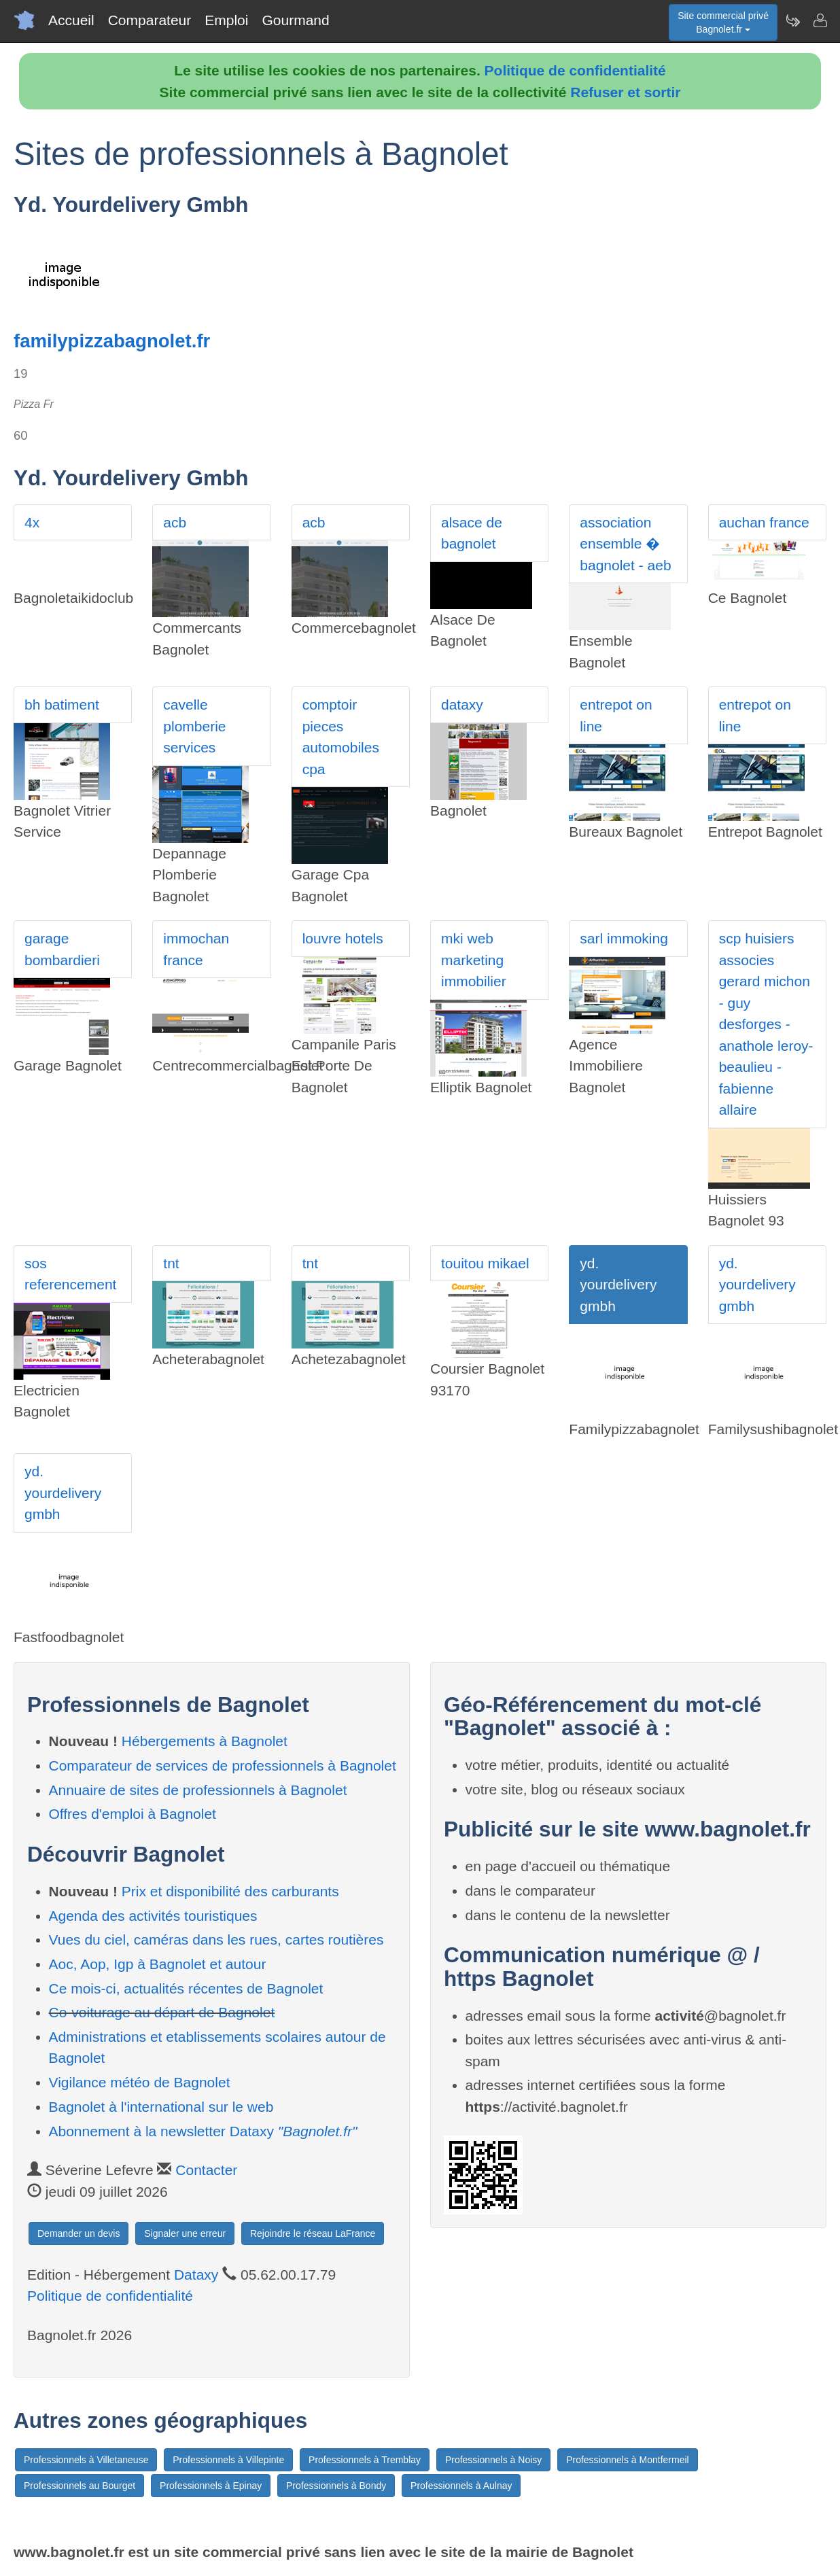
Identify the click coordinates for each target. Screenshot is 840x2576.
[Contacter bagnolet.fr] (819, 20)
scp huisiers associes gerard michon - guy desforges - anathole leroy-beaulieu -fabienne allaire (766, 1023)
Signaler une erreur (185, 2233)
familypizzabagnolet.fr (112, 340)
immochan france (196, 949)
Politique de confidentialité (575, 70)
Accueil (71, 20)
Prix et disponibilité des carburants (230, 1891)
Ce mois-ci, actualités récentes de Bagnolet (186, 1988)
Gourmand (295, 20)
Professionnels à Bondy (336, 2485)
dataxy (462, 704)
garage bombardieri (62, 949)
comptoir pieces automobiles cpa (340, 737)
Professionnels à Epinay (211, 2485)
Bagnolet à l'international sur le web (161, 2106)
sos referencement (70, 1274)
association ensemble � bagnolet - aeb (625, 544)
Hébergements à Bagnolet (204, 1741)
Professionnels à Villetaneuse (86, 2459)
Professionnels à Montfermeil (627, 2459)
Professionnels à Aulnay (461, 2485)
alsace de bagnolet (471, 533)
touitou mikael (485, 1263)
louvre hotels (342, 938)
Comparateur (150, 20)
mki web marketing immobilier (473, 959)
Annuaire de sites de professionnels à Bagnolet (198, 1790)
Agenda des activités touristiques (153, 1916)
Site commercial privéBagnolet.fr (723, 22)
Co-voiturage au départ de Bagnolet (162, 2012)
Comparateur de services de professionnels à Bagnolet (222, 1765)
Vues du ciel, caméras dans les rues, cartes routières (216, 1939)
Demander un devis (78, 2233)
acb (174, 522)
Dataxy (196, 2274)
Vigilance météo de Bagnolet (139, 2082)
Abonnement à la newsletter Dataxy (203, 2131)
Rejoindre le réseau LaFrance (312, 2233)
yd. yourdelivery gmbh (618, 1284)
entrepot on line (616, 715)
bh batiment (61, 704)
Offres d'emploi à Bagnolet (132, 1814)
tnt (171, 1263)
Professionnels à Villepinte (228, 2459)
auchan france (764, 522)
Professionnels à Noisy (493, 2459)
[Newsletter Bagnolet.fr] (792, 20)
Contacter (206, 2170)
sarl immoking (624, 938)
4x (31, 522)
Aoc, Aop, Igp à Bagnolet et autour (157, 1964)
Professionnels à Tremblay (365, 2459)
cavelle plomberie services (194, 726)
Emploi (226, 20)
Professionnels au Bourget (79, 2485)
